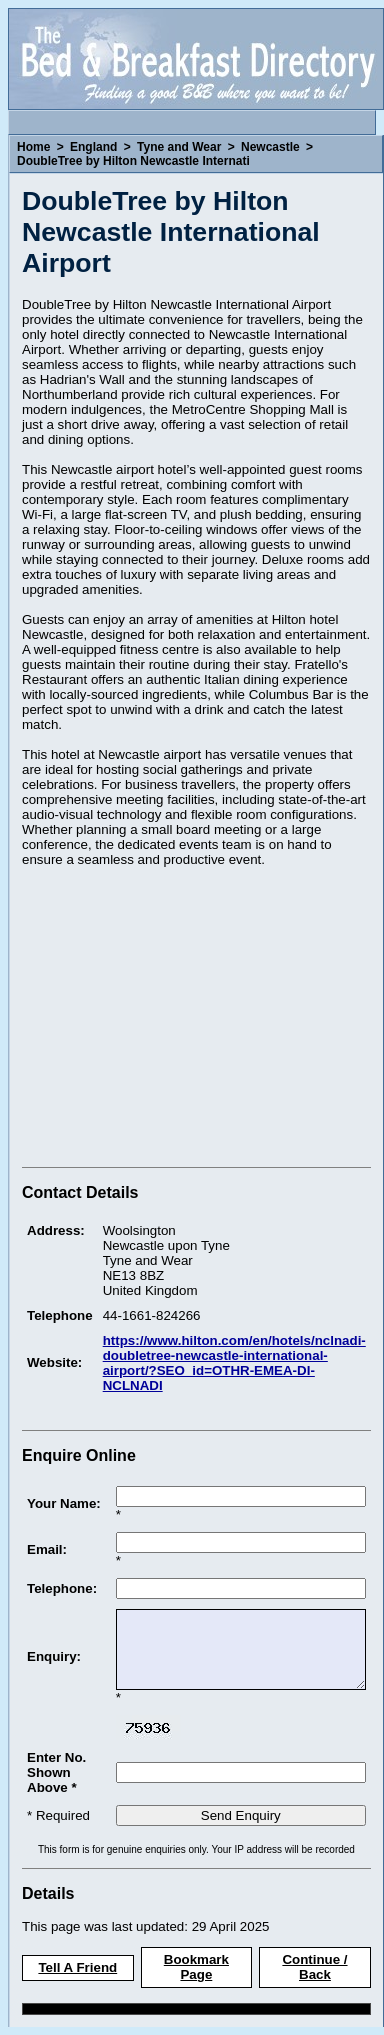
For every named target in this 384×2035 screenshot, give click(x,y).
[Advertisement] (190, 1020)
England (93, 147)
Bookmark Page (196, 1967)
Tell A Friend (77, 1967)
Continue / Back (314, 1967)
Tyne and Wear (179, 147)
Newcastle (270, 147)
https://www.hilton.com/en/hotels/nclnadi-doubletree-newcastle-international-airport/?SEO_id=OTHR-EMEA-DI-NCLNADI (234, 1363)
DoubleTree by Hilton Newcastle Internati (133, 161)
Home (33, 147)
